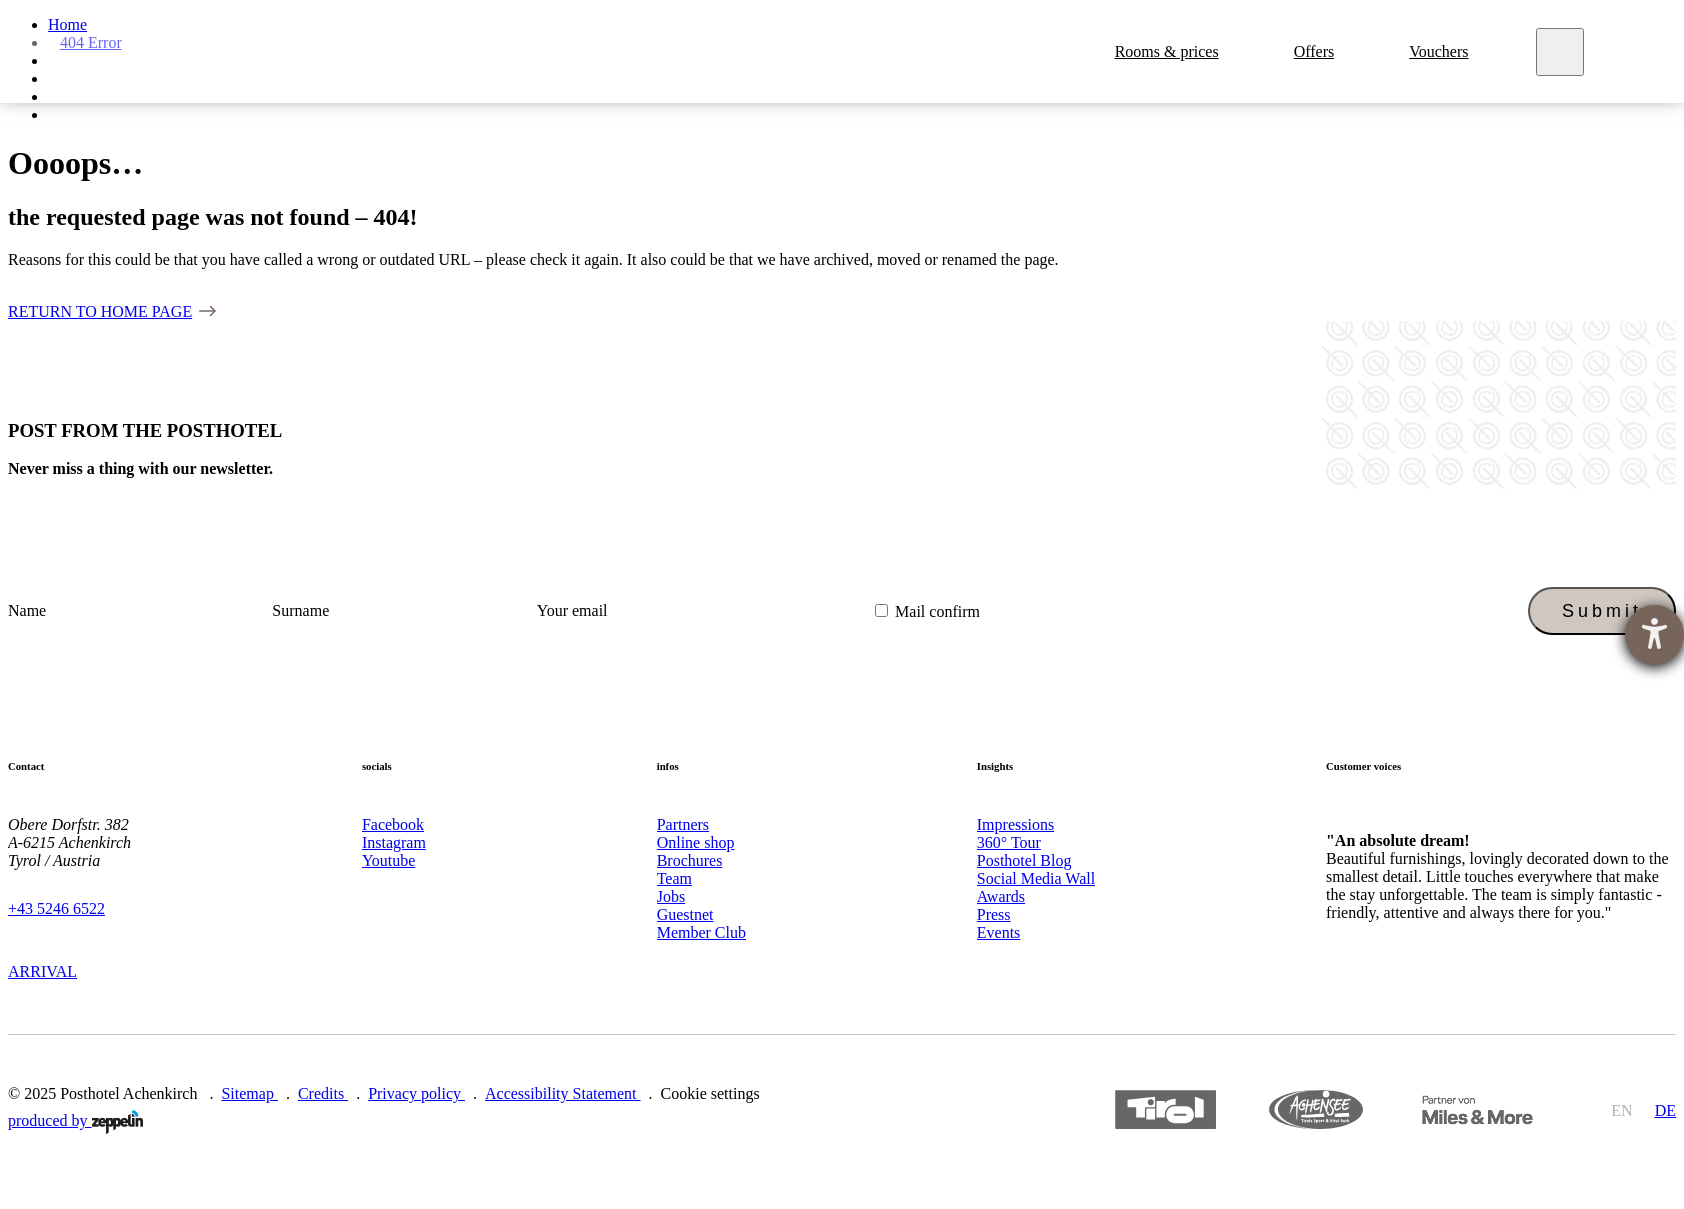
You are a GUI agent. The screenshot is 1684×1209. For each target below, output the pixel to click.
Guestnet (685, 914)
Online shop (696, 842)
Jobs (671, 896)
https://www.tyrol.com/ (1165, 1109)
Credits (323, 1093)
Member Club (701, 932)
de (1665, 1110)
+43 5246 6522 (56, 908)
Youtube (389, 860)
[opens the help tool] (1654, 634)
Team (674, 878)
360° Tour (1009, 842)
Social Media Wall (1036, 878)
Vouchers (1442, 51)
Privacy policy (416, 1093)
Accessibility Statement (563, 1093)
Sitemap (249, 1093)
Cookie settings (710, 1093)
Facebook (393, 824)
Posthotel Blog (1024, 860)
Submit (1602, 611)
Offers (1318, 51)
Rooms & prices (1171, 51)
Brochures (690, 860)
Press (994, 914)
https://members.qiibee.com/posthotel (1476, 1110)
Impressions (1015, 824)
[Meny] (1565, 52)
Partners (683, 824)
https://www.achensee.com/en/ (1316, 1109)
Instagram (394, 842)
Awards (1001, 896)
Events (999, 932)
